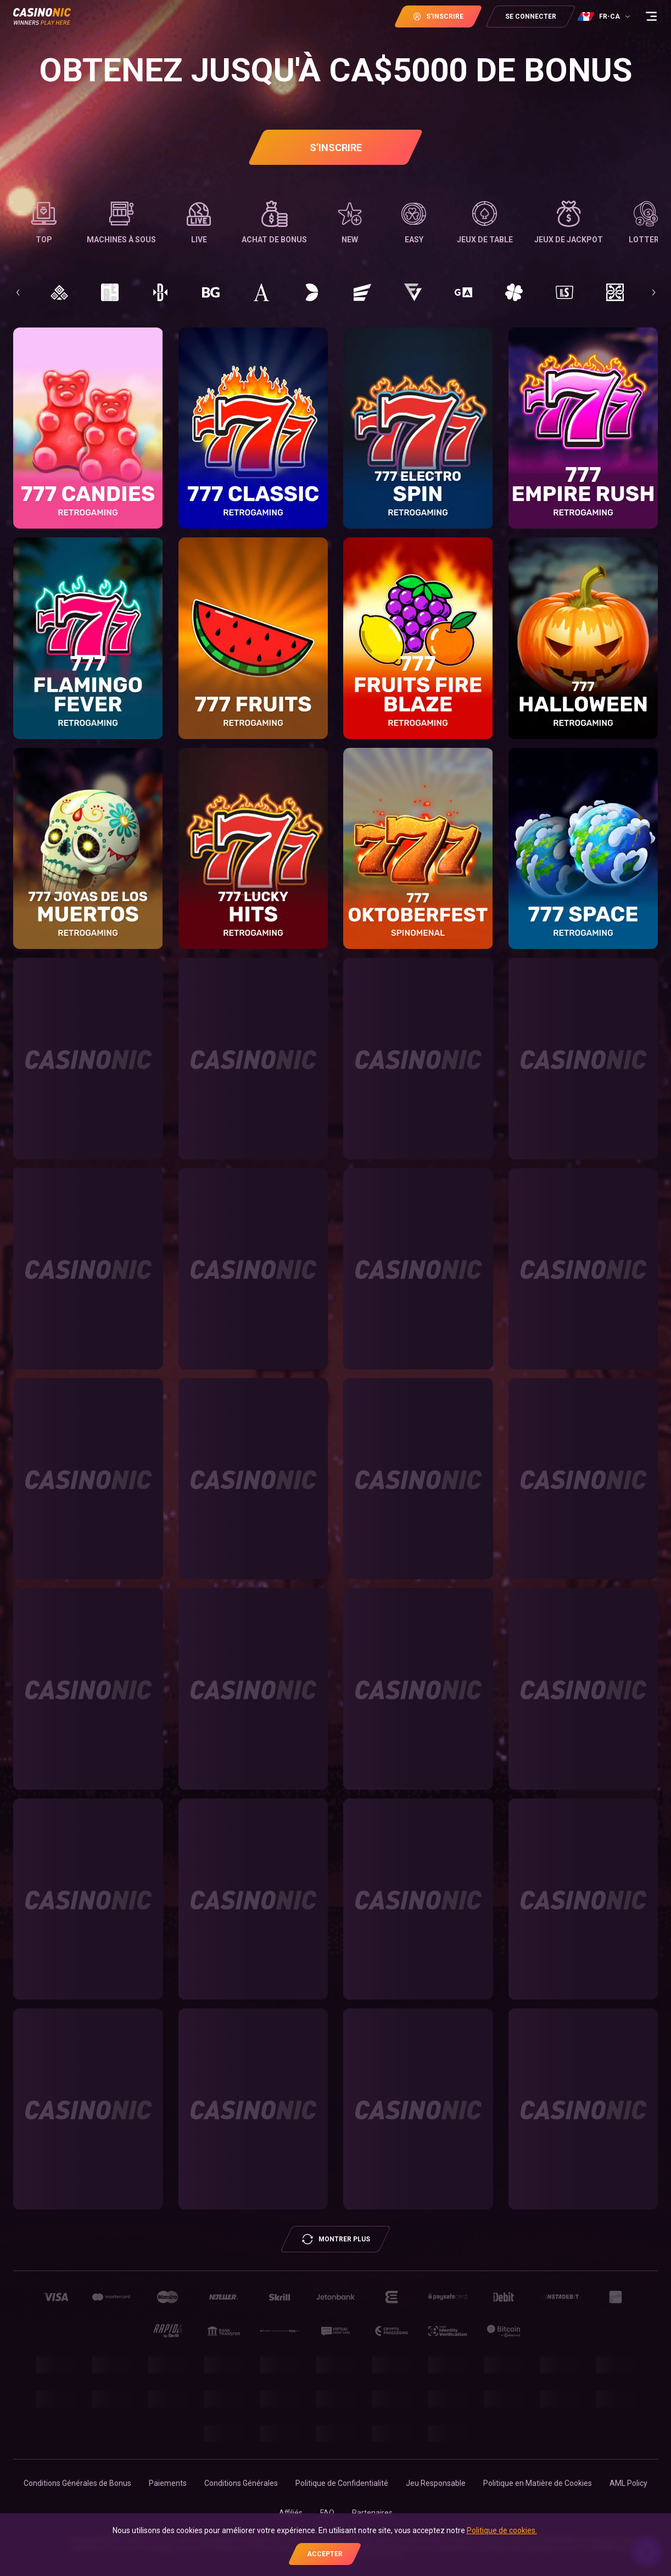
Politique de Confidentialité (341, 2483)
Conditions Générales (241, 2483)
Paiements (168, 2483)
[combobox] (605, 16)
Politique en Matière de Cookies (537, 2483)
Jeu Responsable (436, 2483)
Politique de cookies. (502, 2530)
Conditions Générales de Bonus (77, 2483)
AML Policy (628, 2483)
